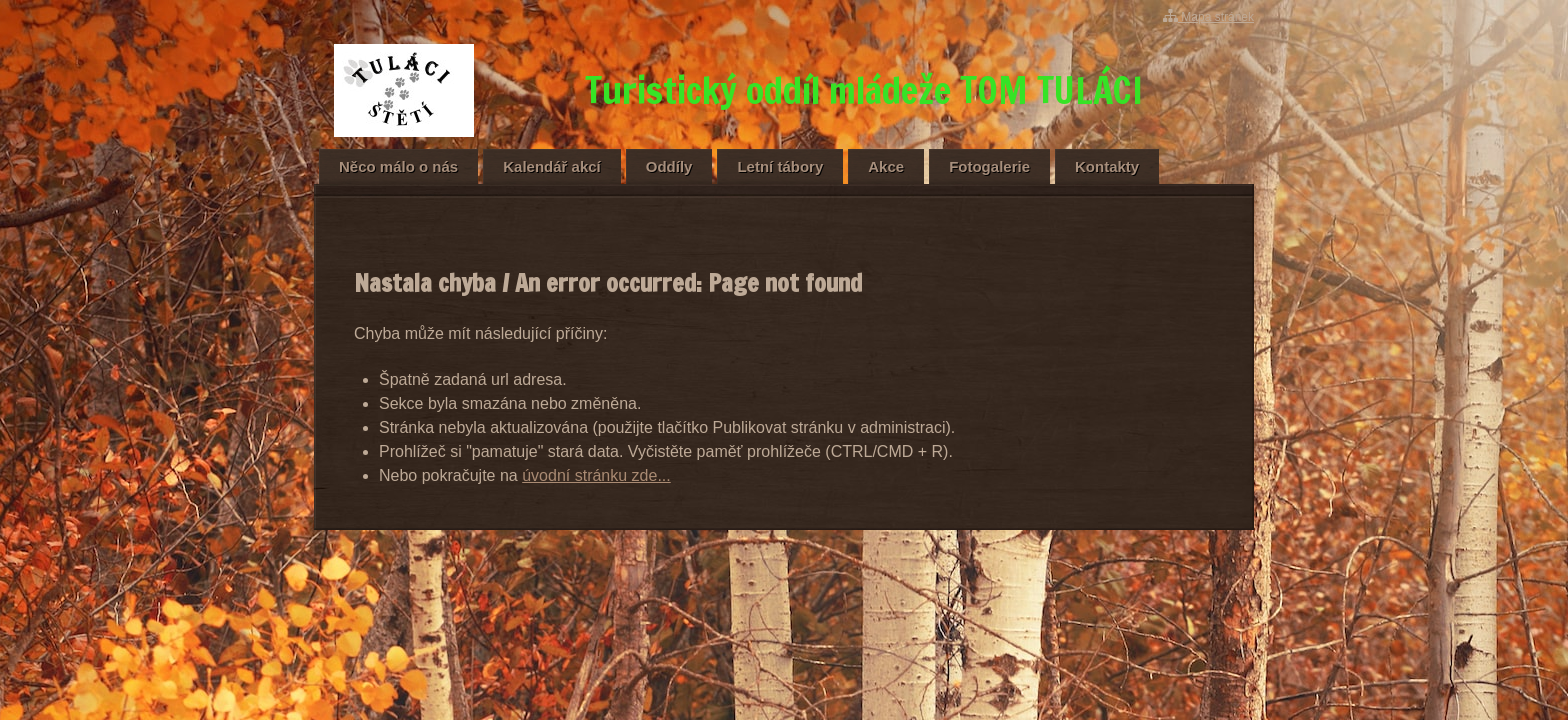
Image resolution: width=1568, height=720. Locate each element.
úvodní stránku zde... (596, 475)
